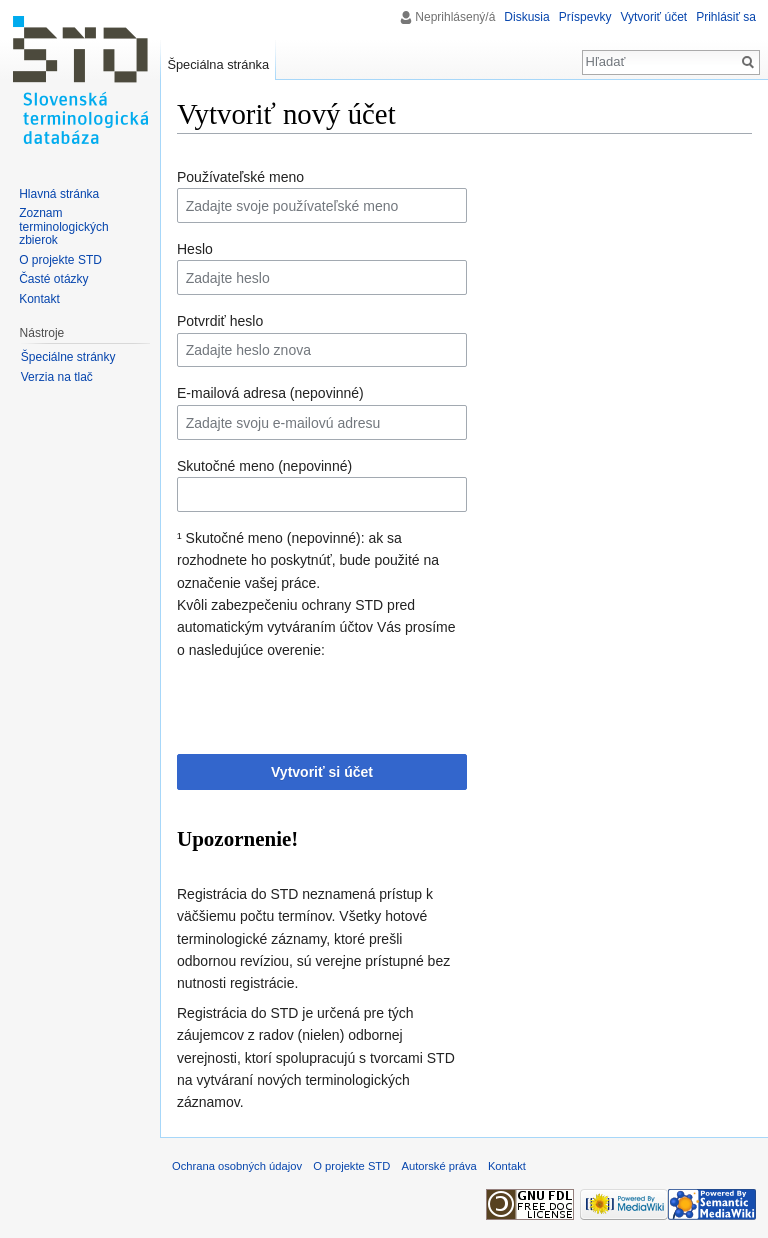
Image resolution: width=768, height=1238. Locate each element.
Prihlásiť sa (726, 17)
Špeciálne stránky (68, 357)
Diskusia (526, 17)
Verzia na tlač (57, 377)
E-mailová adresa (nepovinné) (270, 393)
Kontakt (39, 299)
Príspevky (585, 17)
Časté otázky (53, 279)
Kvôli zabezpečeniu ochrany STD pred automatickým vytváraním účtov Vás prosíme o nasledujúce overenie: (316, 627)
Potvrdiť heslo (220, 321)
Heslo (195, 249)
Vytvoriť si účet (322, 772)
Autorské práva (438, 1166)
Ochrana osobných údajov (237, 1166)
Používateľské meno (240, 177)
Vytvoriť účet (653, 17)
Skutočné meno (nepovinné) (264, 466)
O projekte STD (60, 260)
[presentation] (329, 700)
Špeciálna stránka (218, 64)
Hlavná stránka (59, 194)
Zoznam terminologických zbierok (63, 226)
